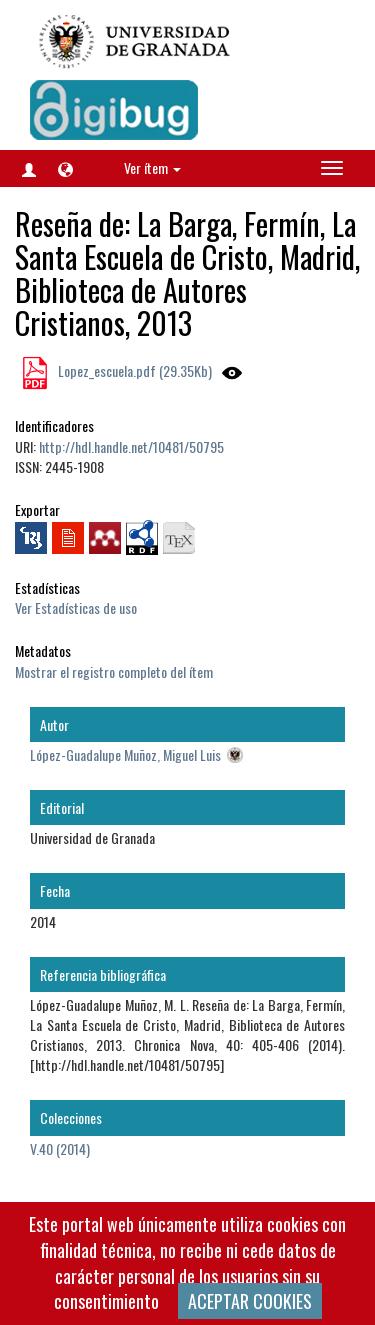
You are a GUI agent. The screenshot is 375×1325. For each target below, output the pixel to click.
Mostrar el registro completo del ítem (114, 671)
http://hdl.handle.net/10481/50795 (131, 446)
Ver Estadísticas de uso (76, 607)
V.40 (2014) (60, 1148)
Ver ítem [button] (152, 167)
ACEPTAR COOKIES (250, 1301)
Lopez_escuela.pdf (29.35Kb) (133, 370)
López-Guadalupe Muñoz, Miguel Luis (125, 754)
